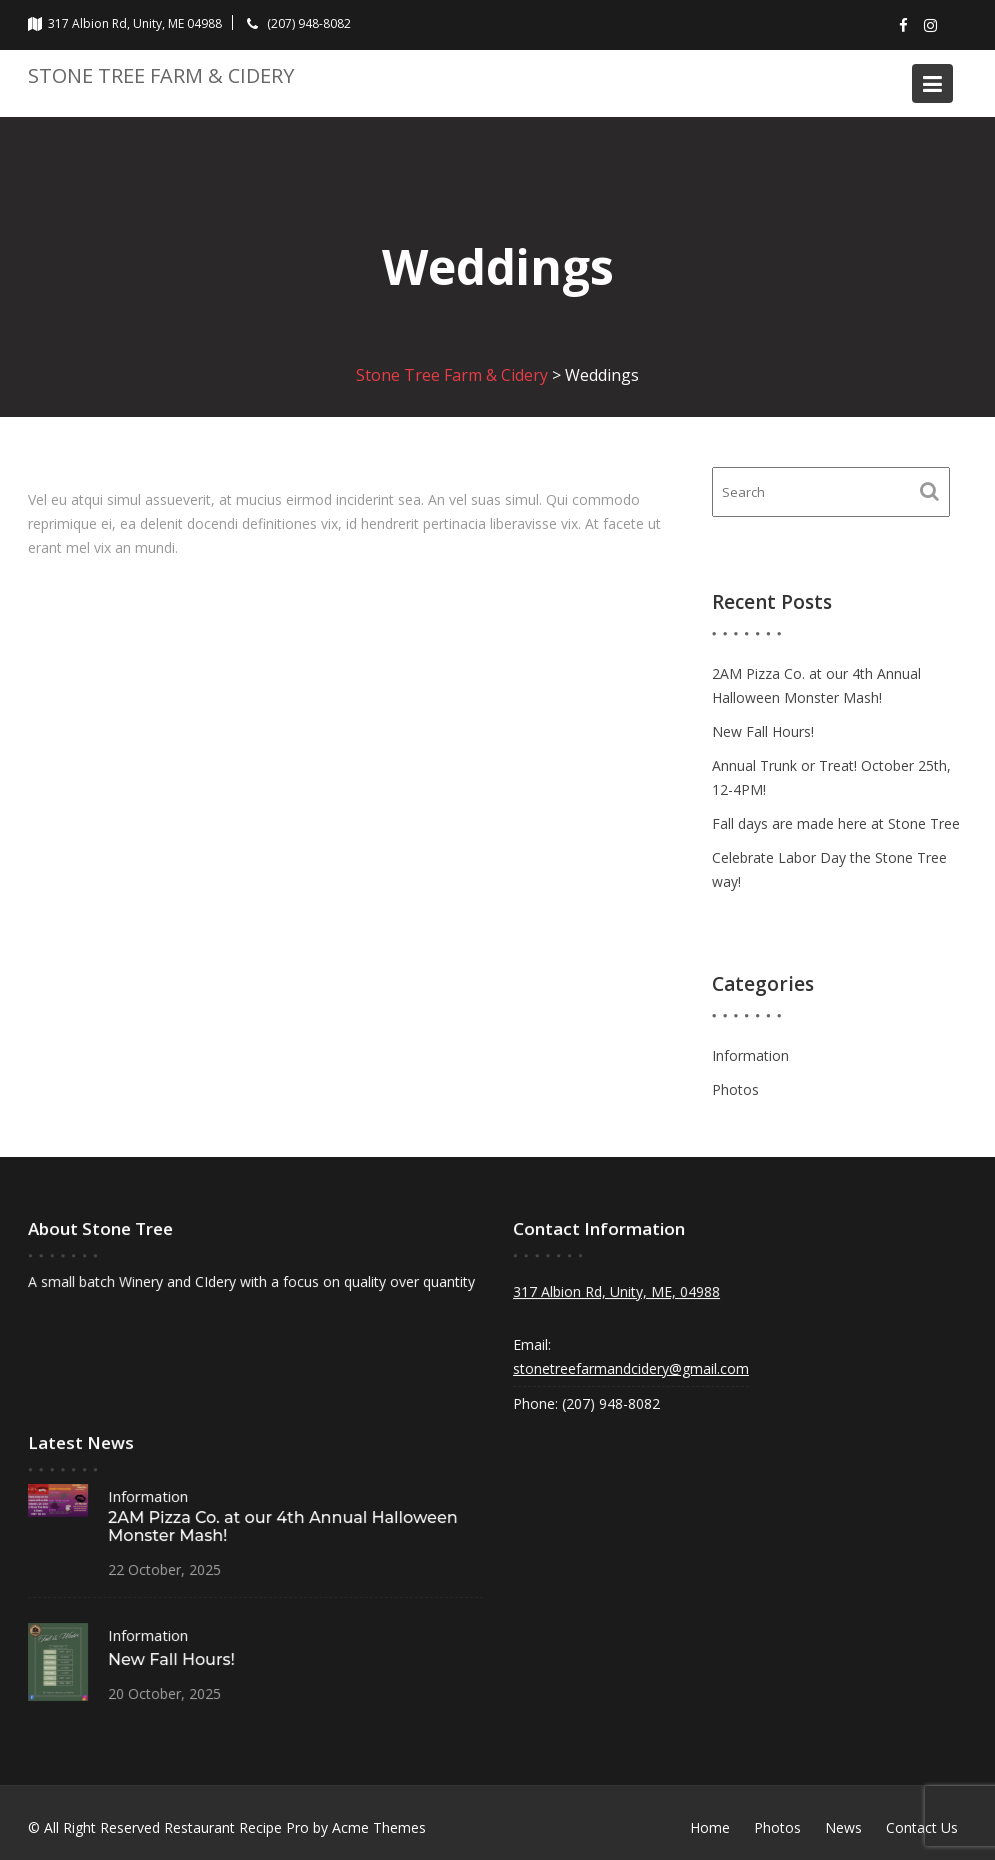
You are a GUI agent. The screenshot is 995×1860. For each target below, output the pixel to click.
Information (750, 1055)
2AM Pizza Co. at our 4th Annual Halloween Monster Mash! (282, 1527)
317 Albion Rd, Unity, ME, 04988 (618, 1291)
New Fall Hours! (763, 731)
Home (710, 1827)
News (843, 1827)
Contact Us (922, 1827)
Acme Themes (379, 1827)
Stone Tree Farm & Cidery (161, 75)
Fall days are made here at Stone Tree (836, 823)
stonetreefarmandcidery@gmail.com (632, 1367)
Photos (735, 1089)
